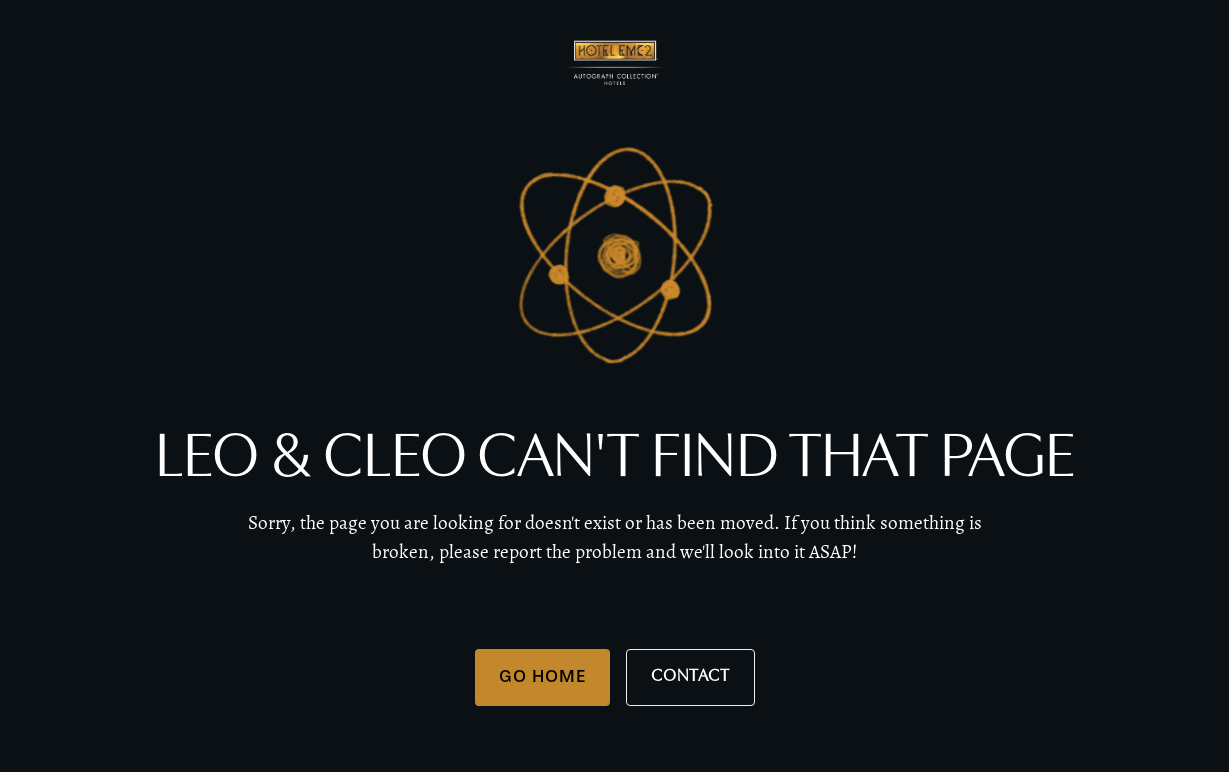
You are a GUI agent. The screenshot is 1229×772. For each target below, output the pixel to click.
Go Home (542, 676)
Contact (690, 676)
